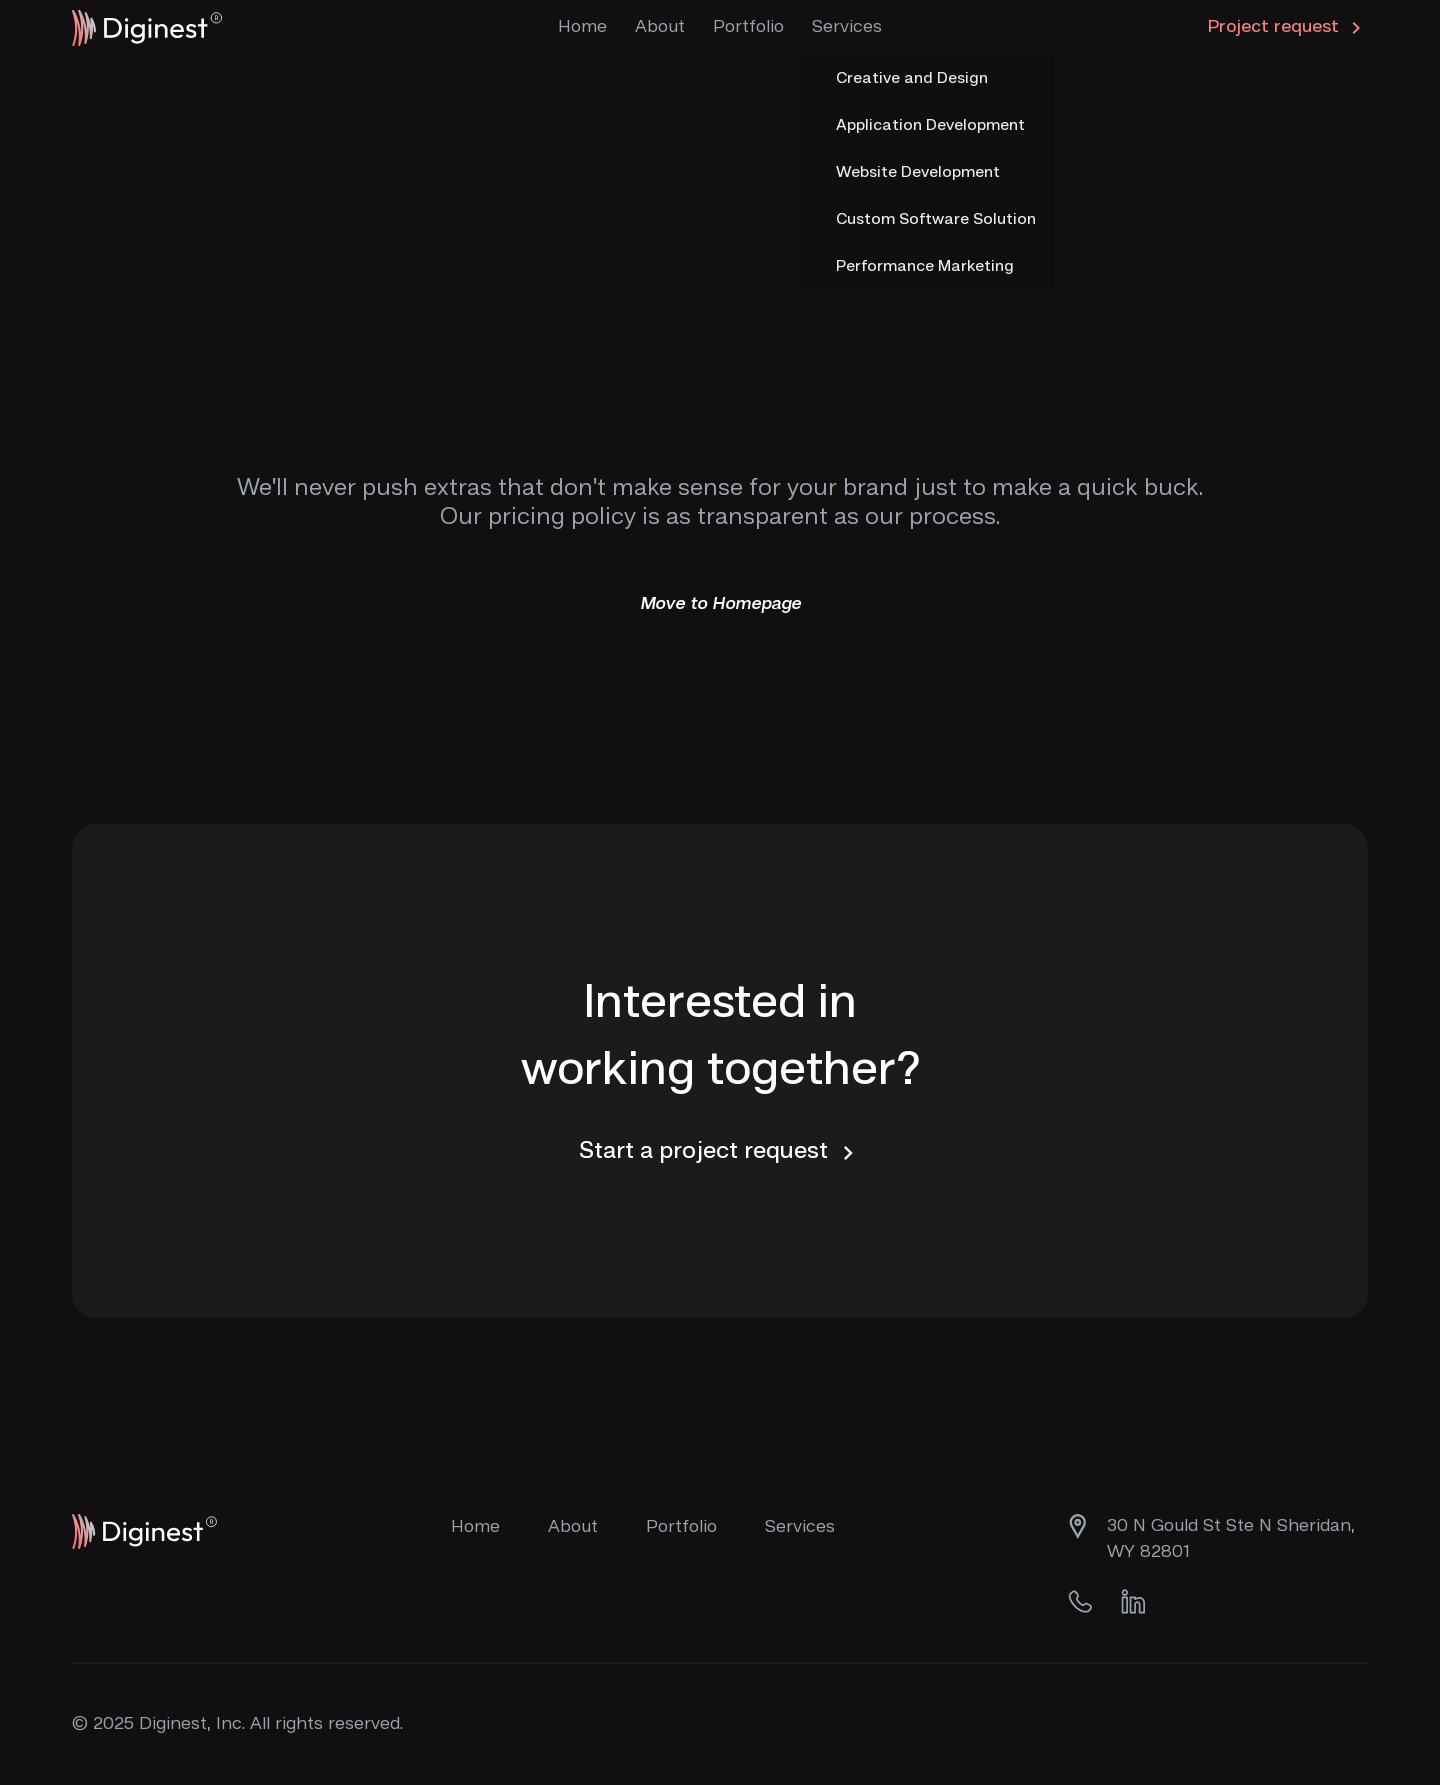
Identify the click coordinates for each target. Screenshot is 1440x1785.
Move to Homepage (720, 604)
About (660, 27)
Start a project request (720, 1153)
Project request (1288, 28)
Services (847, 27)
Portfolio (748, 27)
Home (582, 27)
